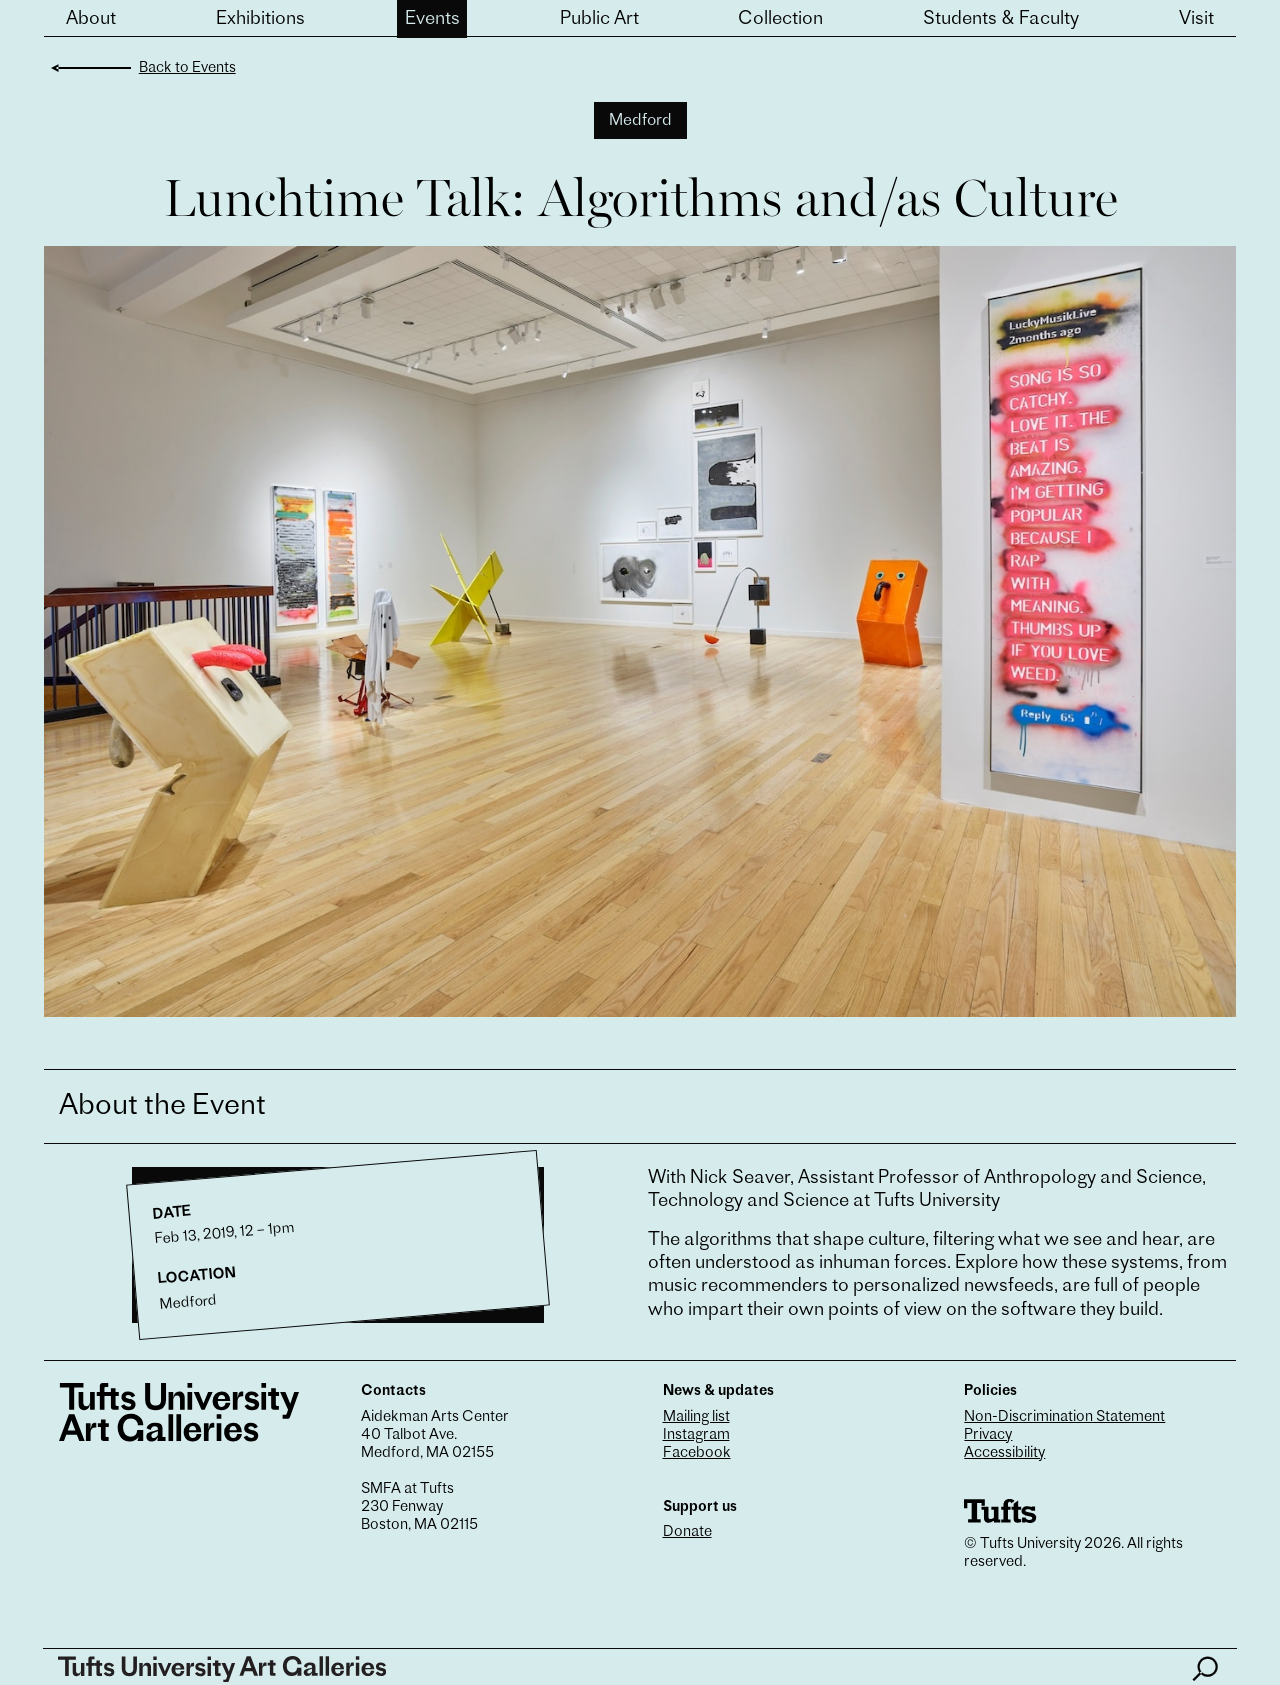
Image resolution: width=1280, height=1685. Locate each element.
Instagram (696, 1435)
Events (432, 19)
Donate (687, 1532)
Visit (1196, 19)
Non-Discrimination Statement (1064, 1417)
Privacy (988, 1435)
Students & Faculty (1001, 19)
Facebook (697, 1453)
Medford (640, 121)
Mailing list (696, 1417)
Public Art (599, 19)
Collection (780, 19)
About (91, 19)
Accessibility (1004, 1453)
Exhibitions (260, 19)
